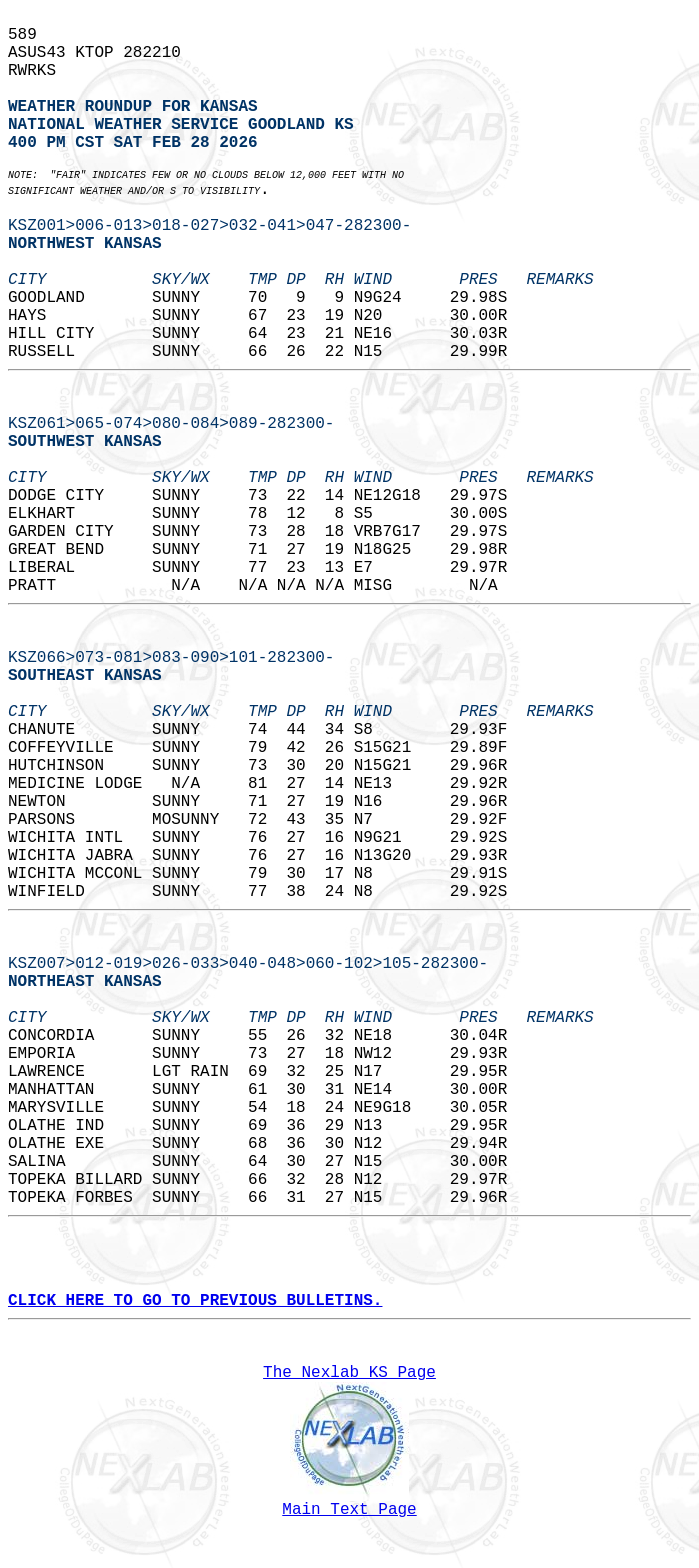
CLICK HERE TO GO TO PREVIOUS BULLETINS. (195, 1301)
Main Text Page (349, 1510)
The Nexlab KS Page (349, 1373)
